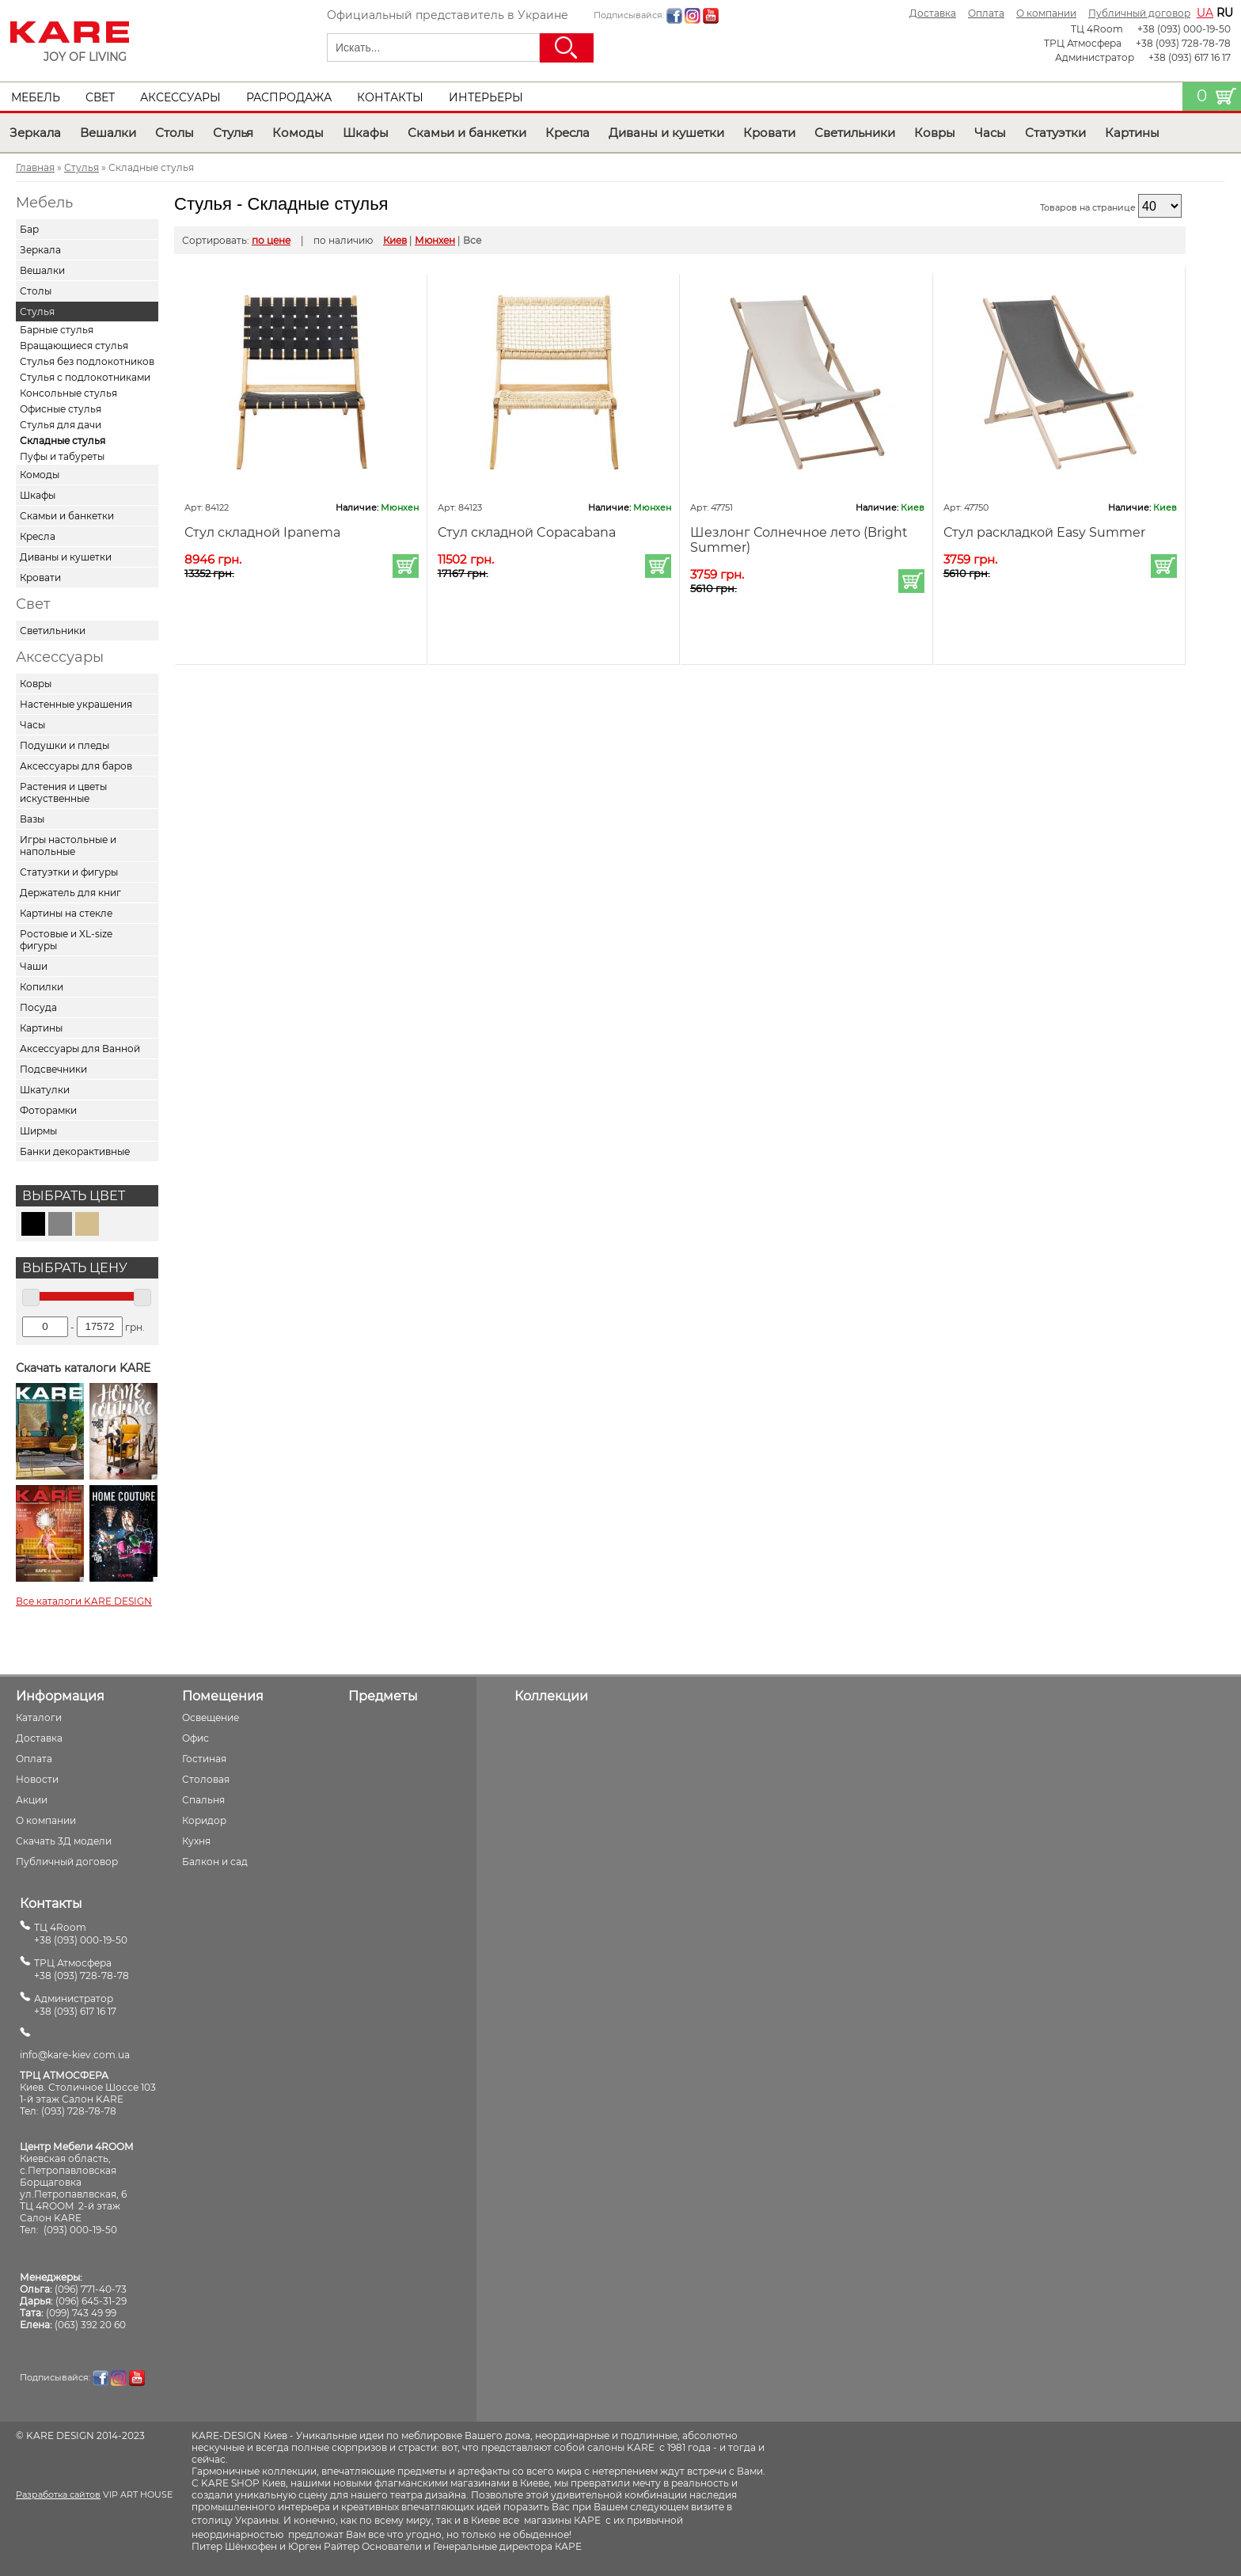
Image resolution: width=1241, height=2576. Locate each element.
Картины (1132, 132)
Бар (29, 229)
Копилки (41, 987)
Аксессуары (180, 97)
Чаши (33, 966)
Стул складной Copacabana (527, 532)
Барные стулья (56, 330)
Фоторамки (48, 1110)
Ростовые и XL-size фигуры (66, 940)
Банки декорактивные (75, 1151)
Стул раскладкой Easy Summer (1044, 532)
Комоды (298, 132)
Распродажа (289, 97)
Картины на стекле (66, 913)
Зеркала (35, 132)
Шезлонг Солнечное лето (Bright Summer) (799, 540)
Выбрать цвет (73, 1195)
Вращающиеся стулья (74, 345)
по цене (271, 240)
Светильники (854, 132)
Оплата (986, 13)
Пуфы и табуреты (62, 456)
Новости (37, 1779)
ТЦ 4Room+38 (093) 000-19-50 (80, 1933)
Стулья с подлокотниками (85, 377)
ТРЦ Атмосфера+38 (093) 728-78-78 (81, 1969)
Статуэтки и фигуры (69, 872)
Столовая (206, 1779)
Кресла (567, 132)
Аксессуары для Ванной (80, 1048)
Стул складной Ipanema (262, 532)
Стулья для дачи (60, 425)
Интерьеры (486, 97)
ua (1205, 13)
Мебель (35, 97)
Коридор (204, 1820)
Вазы (32, 819)
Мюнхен (435, 240)
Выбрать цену (74, 1267)
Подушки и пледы (64, 745)
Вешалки (108, 132)
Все (472, 240)
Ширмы (38, 1131)
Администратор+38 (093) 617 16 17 (75, 2005)
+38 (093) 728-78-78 (1183, 43)
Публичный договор (1139, 13)
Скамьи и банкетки (467, 132)
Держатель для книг (70, 893)
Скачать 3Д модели (64, 1841)
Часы (990, 132)
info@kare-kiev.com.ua (75, 2055)
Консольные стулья (68, 393)
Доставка (932, 13)
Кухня (196, 1841)
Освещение (210, 1717)
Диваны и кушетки (666, 132)
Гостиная (204, 1759)
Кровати (769, 132)
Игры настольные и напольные (68, 845)
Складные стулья (62, 440)
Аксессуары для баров (76, 766)
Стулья (233, 132)
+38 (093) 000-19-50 (1184, 29)
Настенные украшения (76, 704)
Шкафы (366, 132)
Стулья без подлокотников (87, 361)
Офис (195, 1738)
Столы (174, 132)
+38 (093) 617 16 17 (1189, 57)
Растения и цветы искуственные (63, 792)
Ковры (934, 132)
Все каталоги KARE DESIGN (84, 1601)
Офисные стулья (60, 409)
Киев (395, 240)
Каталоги (39, 1717)
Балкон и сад (215, 1861)
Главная (35, 167)
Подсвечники (53, 1069)
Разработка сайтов (58, 2494)
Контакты (390, 97)
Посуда (38, 1007)
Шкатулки (45, 1090)
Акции (31, 1800)
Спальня (203, 1800)
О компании (1046, 13)
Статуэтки (1055, 132)
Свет (100, 97)
